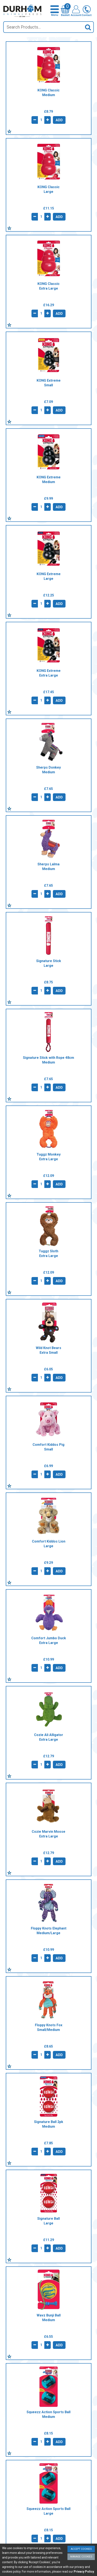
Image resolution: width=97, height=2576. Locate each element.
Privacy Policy (84, 2571)
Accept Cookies (81, 2548)
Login (76, 10)
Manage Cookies (81, 2556)
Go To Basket (67, 7)
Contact (86, 10)
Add (59, 120)
